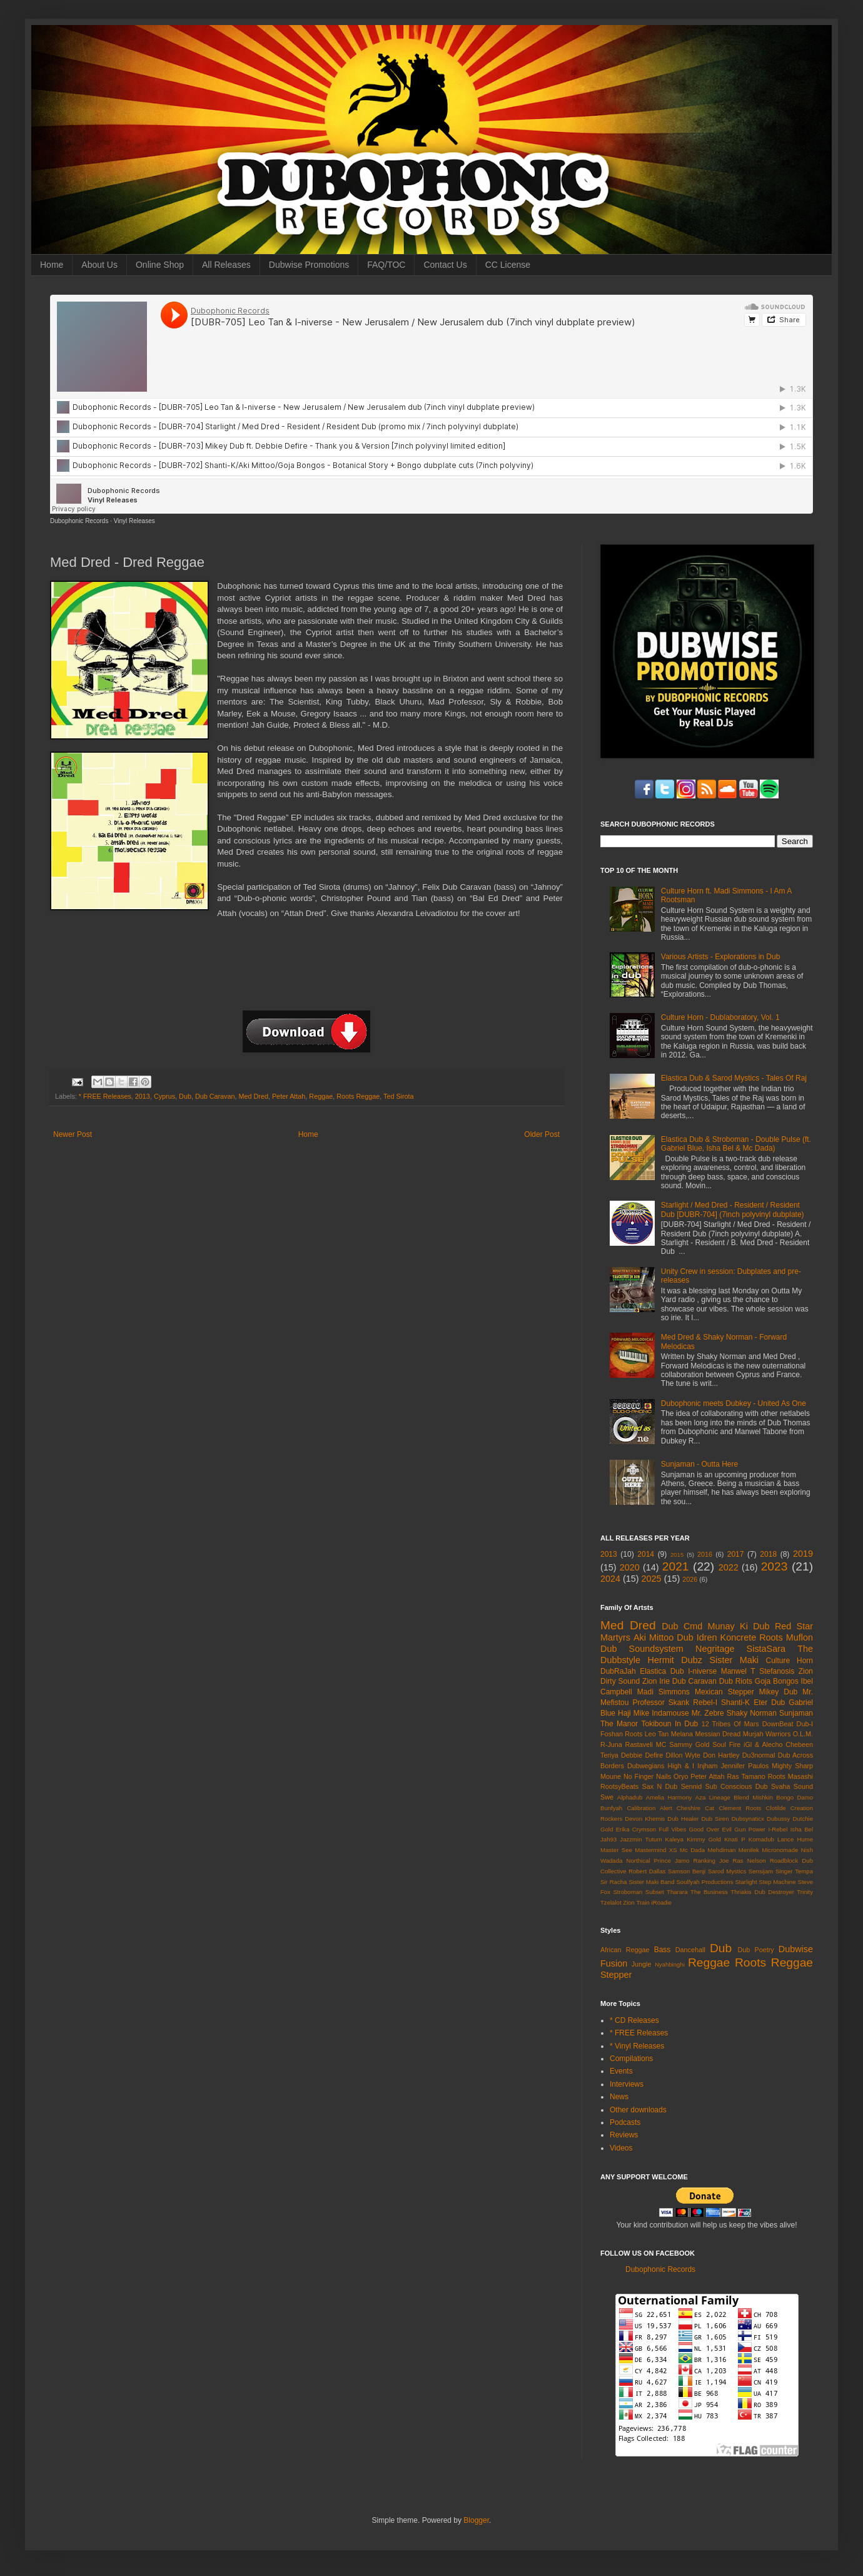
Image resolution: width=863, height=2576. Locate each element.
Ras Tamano (746, 1776)
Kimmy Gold (704, 1839)
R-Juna (611, 1744)
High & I (680, 1765)
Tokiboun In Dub (669, 1723)
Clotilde (776, 1808)
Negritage (714, 1649)
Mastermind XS (656, 1849)
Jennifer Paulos (745, 1765)
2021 (675, 1566)
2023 (774, 1566)
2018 (768, 1554)
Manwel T (738, 1671)
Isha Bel (801, 1829)
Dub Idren (697, 1637)
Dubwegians (645, 1765)
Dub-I (805, 1724)
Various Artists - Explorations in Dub (720, 956)
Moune (610, 1776)
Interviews (626, 2084)
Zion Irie (656, 1681)
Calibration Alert (649, 1808)
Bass (662, 1949)
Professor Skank (660, 1702)
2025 (652, 1579)
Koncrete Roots (751, 1637)
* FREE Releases (105, 1096)
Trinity (805, 1891)
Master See (616, 1849)
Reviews (624, 2135)
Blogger (476, 2520)
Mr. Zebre (708, 1713)
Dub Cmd (682, 1626)
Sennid (691, 1786)
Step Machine (777, 1881)
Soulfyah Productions (704, 1881)
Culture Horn (790, 1660)
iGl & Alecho (763, 1744)
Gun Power (749, 1829)
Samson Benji (686, 1871)
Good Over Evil (710, 1829)
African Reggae (625, 1949)
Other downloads (638, 2109)
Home (51, 265)
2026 (689, 1579)
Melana (682, 1734)
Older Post (542, 1134)
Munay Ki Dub (739, 1626)
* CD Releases (634, 2020)
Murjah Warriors (767, 1734)
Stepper (616, 1975)
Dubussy (778, 1818)
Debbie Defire (642, 1755)
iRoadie (662, 1902)
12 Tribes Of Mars (730, 1724)
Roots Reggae (358, 1096)
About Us (99, 265)
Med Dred (253, 1096)
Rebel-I (705, 1702)
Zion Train (636, 1902)
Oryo (681, 1776)
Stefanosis (776, 1671)
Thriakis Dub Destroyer (762, 1891)
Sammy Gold (689, 1744)
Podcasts (625, 2122)
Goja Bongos (777, 1681)
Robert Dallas (646, 1871)
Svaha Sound (792, 1786)
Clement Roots (740, 1808)
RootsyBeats (619, 1786)
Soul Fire (726, 1744)
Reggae (321, 1096)
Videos (621, 2148)
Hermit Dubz (674, 1660)
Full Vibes (673, 1829)
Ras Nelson (749, 1860)
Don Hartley (721, 1755)
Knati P (734, 1839)
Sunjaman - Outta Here (699, 1464)
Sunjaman (796, 1713)
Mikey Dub (778, 1692)
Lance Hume (795, 1839)
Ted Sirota (398, 1096)
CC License (507, 265)
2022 (729, 1567)
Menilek (749, 1849)
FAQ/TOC (386, 265)
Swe (606, 1797)
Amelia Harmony (669, 1797)
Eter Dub (769, 1702)
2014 (645, 1554)
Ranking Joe (711, 1860)
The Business (709, 1891)
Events (621, 2071)
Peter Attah (288, 1096)
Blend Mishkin (753, 1797)
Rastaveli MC (646, 1744)
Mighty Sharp (792, 1765)
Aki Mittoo (653, 1637)
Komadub (761, 1839)
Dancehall (690, 1949)
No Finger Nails (647, 1776)
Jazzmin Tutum (641, 1839)
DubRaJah (618, 1671)
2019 (803, 1554)
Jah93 (608, 1839)
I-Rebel (777, 1829)
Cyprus (164, 1096)
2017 (735, 1554)
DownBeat (778, 1724)
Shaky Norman (752, 1713)
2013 (142, 1096)
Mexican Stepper (724, 1692)
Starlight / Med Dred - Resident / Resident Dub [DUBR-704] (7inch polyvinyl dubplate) (732, 1209)
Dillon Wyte (682, 1755)
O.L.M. (803, 1734)
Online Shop (160, 265)
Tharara (677, 1891)
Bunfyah (611, 1808)
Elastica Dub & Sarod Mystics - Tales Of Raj (734, 1078)
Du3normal (758, 1755)
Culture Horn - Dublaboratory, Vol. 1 (720, 1017)
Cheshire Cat (696, 1808)
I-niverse (702, 1671)
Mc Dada (692, 1849)
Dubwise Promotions (309, 265)
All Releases (226, 265)
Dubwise (796, 1949)
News (619, 2096)
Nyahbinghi (670, 1964)
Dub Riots (735, 1681)
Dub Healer (683, 1818)
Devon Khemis (645, 1818)
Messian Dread (717, 1734)
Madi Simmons (663, 1692)
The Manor (619, 1723)
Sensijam (761, 1871)
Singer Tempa (794, 1871)
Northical (638, 1860)
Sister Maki (734, 1660)
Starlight (746, 1881)
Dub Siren (715, 1818)
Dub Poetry (756, 1949)
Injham (707, 1765)
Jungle (642, 1964)
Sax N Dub (660, 1786)
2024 (610, 1579)
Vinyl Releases (134, 520)
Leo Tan (657, 1734)
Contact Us (445, 265)
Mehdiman (722, 1849)
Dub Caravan (215, 1096)
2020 (630, 1567)
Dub (185, 1096)
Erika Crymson (636, 1829)
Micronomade (780, 1849)
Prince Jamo (672, 1860)
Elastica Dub (662, 1671)
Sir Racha (613, 1881)
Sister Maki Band (651, 1881)
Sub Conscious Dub (736, 1786)
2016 (704, 1554)
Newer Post (72, 1134)
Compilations (631, 2058)
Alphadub (630, 1797)
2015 (677, 1554)
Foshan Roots (621, 1734)
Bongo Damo (794, 1797)
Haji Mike (633, 1713)
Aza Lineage (712, 1797)
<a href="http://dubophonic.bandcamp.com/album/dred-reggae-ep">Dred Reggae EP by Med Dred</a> (306, 969)
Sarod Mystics (727, 1871)
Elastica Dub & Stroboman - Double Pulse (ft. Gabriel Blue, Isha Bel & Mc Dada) (736, 1144)
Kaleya (674, 1839)
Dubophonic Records (79, 520)
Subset (654, 1891)
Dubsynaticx (748, 1818)
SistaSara (766, 1649)
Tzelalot (611, 1902)
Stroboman (627, 1891)
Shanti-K (735, 1702)
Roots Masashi (790, 1776)
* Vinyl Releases (637, 2046)
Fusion (613, 1963)
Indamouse (670, 1713)
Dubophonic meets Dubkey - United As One (733, 1403)
